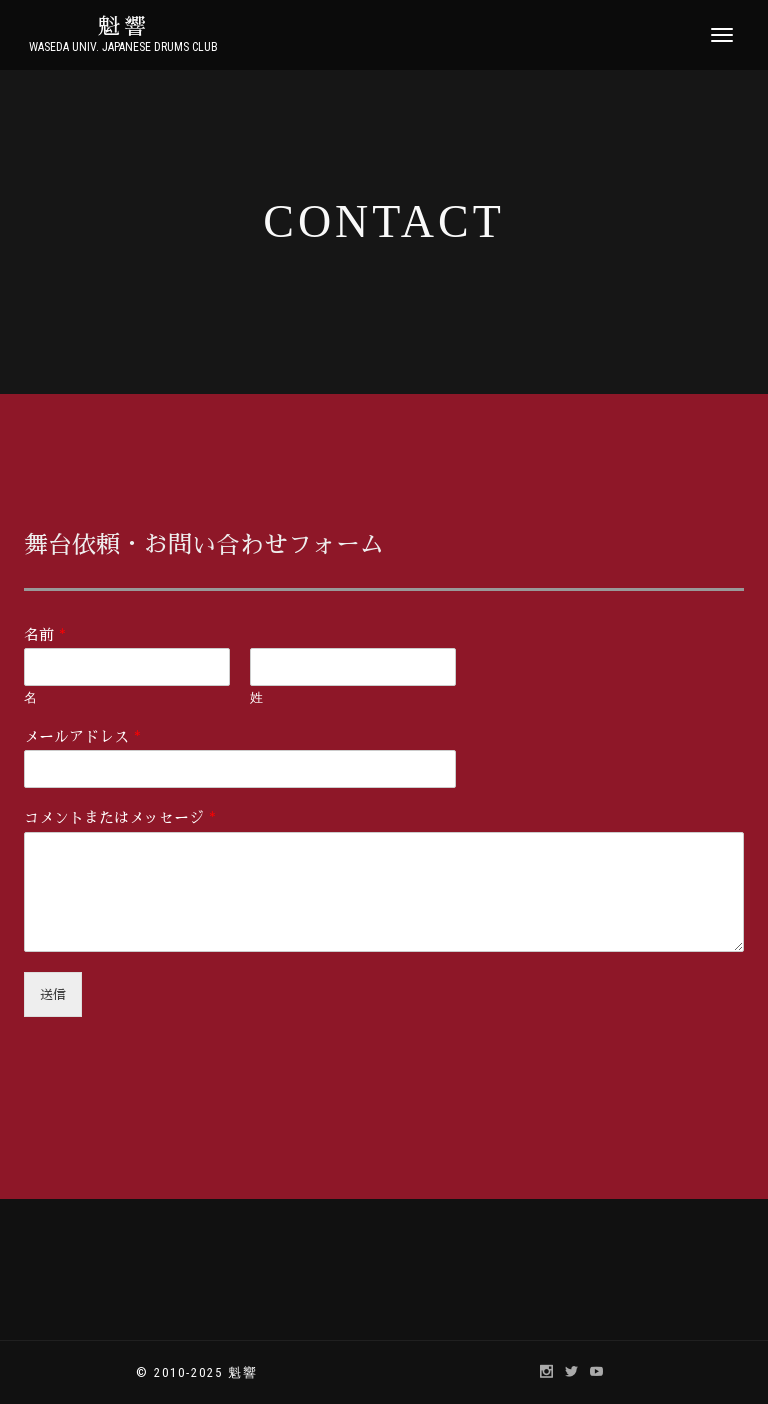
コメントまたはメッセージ (120, 817)
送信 (53, 994)
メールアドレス (82, 736)
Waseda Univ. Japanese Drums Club (123, 47)
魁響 (124, 27)
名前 (45, 634)
